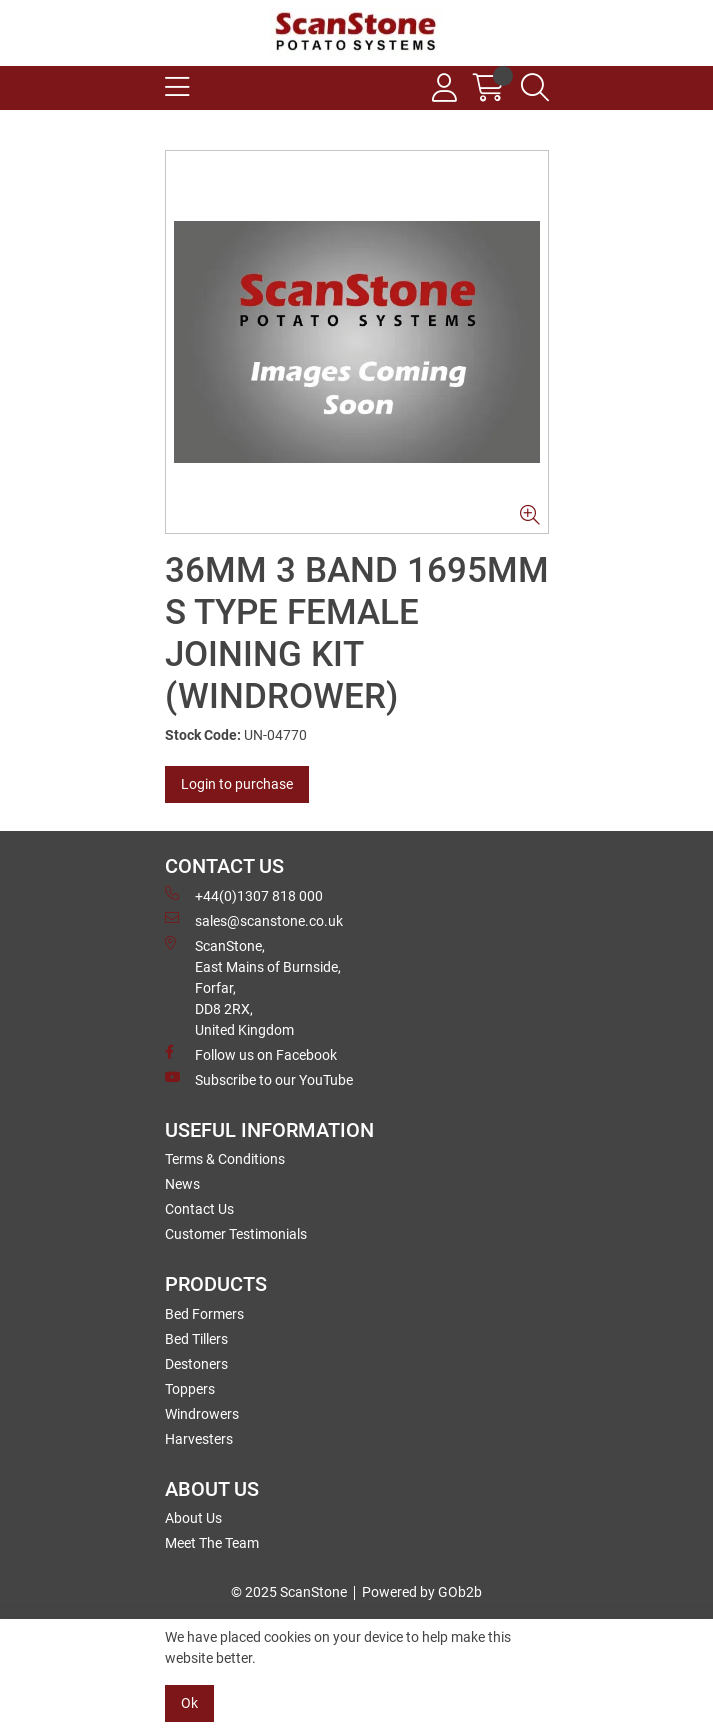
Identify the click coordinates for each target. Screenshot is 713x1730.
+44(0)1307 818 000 (244, 895)
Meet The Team (212, 1543)
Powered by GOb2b (422, 1592)
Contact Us (199, 1209)
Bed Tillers (196, 1339)
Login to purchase (237, 784)
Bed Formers (204, 1314)
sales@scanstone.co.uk (254, 920)
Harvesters (199, 1439)
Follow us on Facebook (251, 1054)
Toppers (190, 1389)
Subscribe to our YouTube (259, 1079)
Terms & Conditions (225, 1159)
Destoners (196, 1364)
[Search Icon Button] (535, 88)
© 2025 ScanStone (289, 1592)
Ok (189, 1703)
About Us (193, 1518)
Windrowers (202, 1414)
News (182, 1184)
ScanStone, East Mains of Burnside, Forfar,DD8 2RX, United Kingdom (253, 987)
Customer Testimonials (236, 1234)
